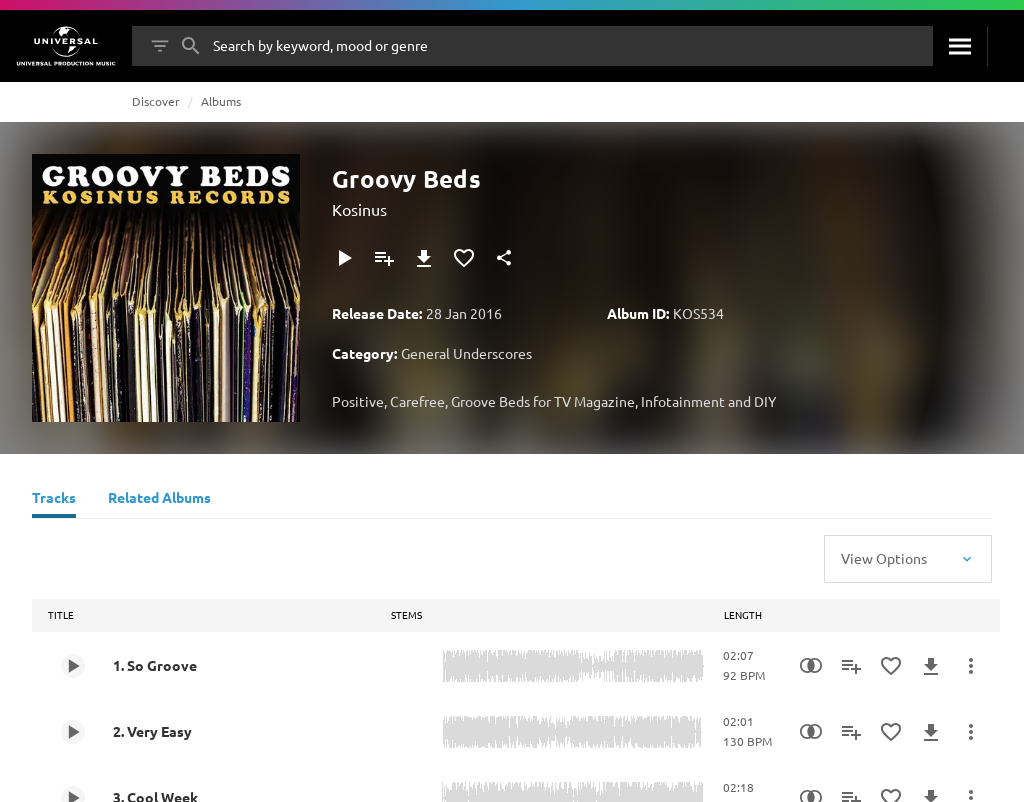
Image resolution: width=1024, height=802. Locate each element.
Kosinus (359, 209)
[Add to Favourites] (464, 258)
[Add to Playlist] (384, 258)
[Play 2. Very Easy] (73, 732)
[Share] (504, 258)
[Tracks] (54, 500)
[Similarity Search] (811, 666)
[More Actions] (971, 666)
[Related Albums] (159, 500)
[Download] (424, 258)
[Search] (960, 46)
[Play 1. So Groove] (73, 666)
